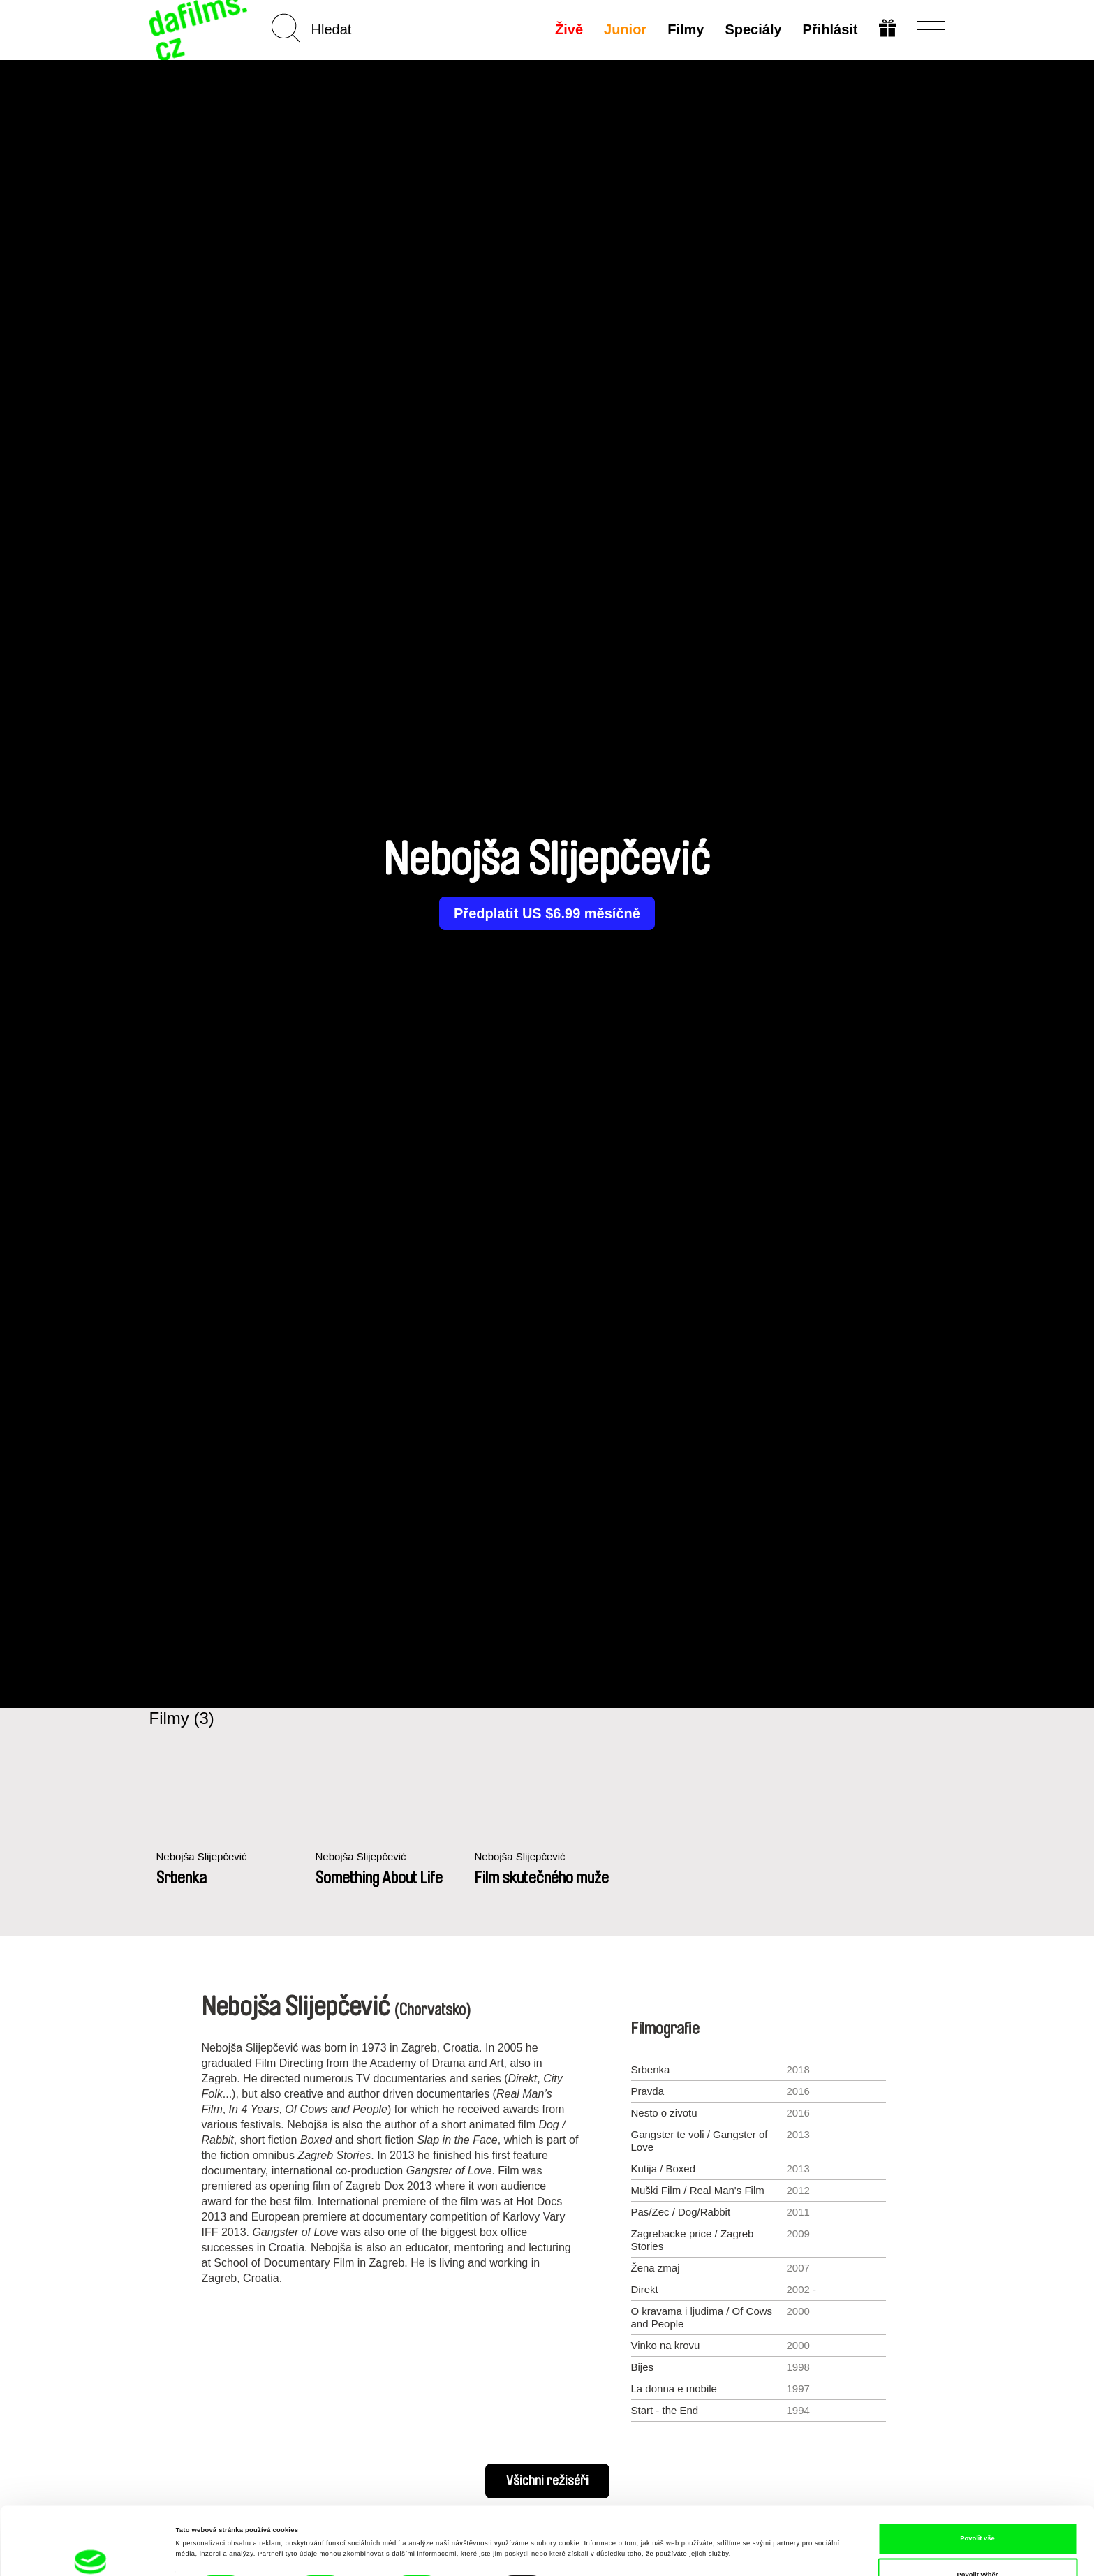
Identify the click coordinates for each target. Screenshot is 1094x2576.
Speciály (753, 29)
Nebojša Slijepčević (201, 1856)
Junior (625, 29)
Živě (569, 29)
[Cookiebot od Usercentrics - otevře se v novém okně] (90, 2552)
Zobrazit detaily (583, 2522)
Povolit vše (977, 2471)
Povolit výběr (977, 2506)
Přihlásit (830, 29)
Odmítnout (977, 2543)
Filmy (685, 29)
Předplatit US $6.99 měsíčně (547, 913)
